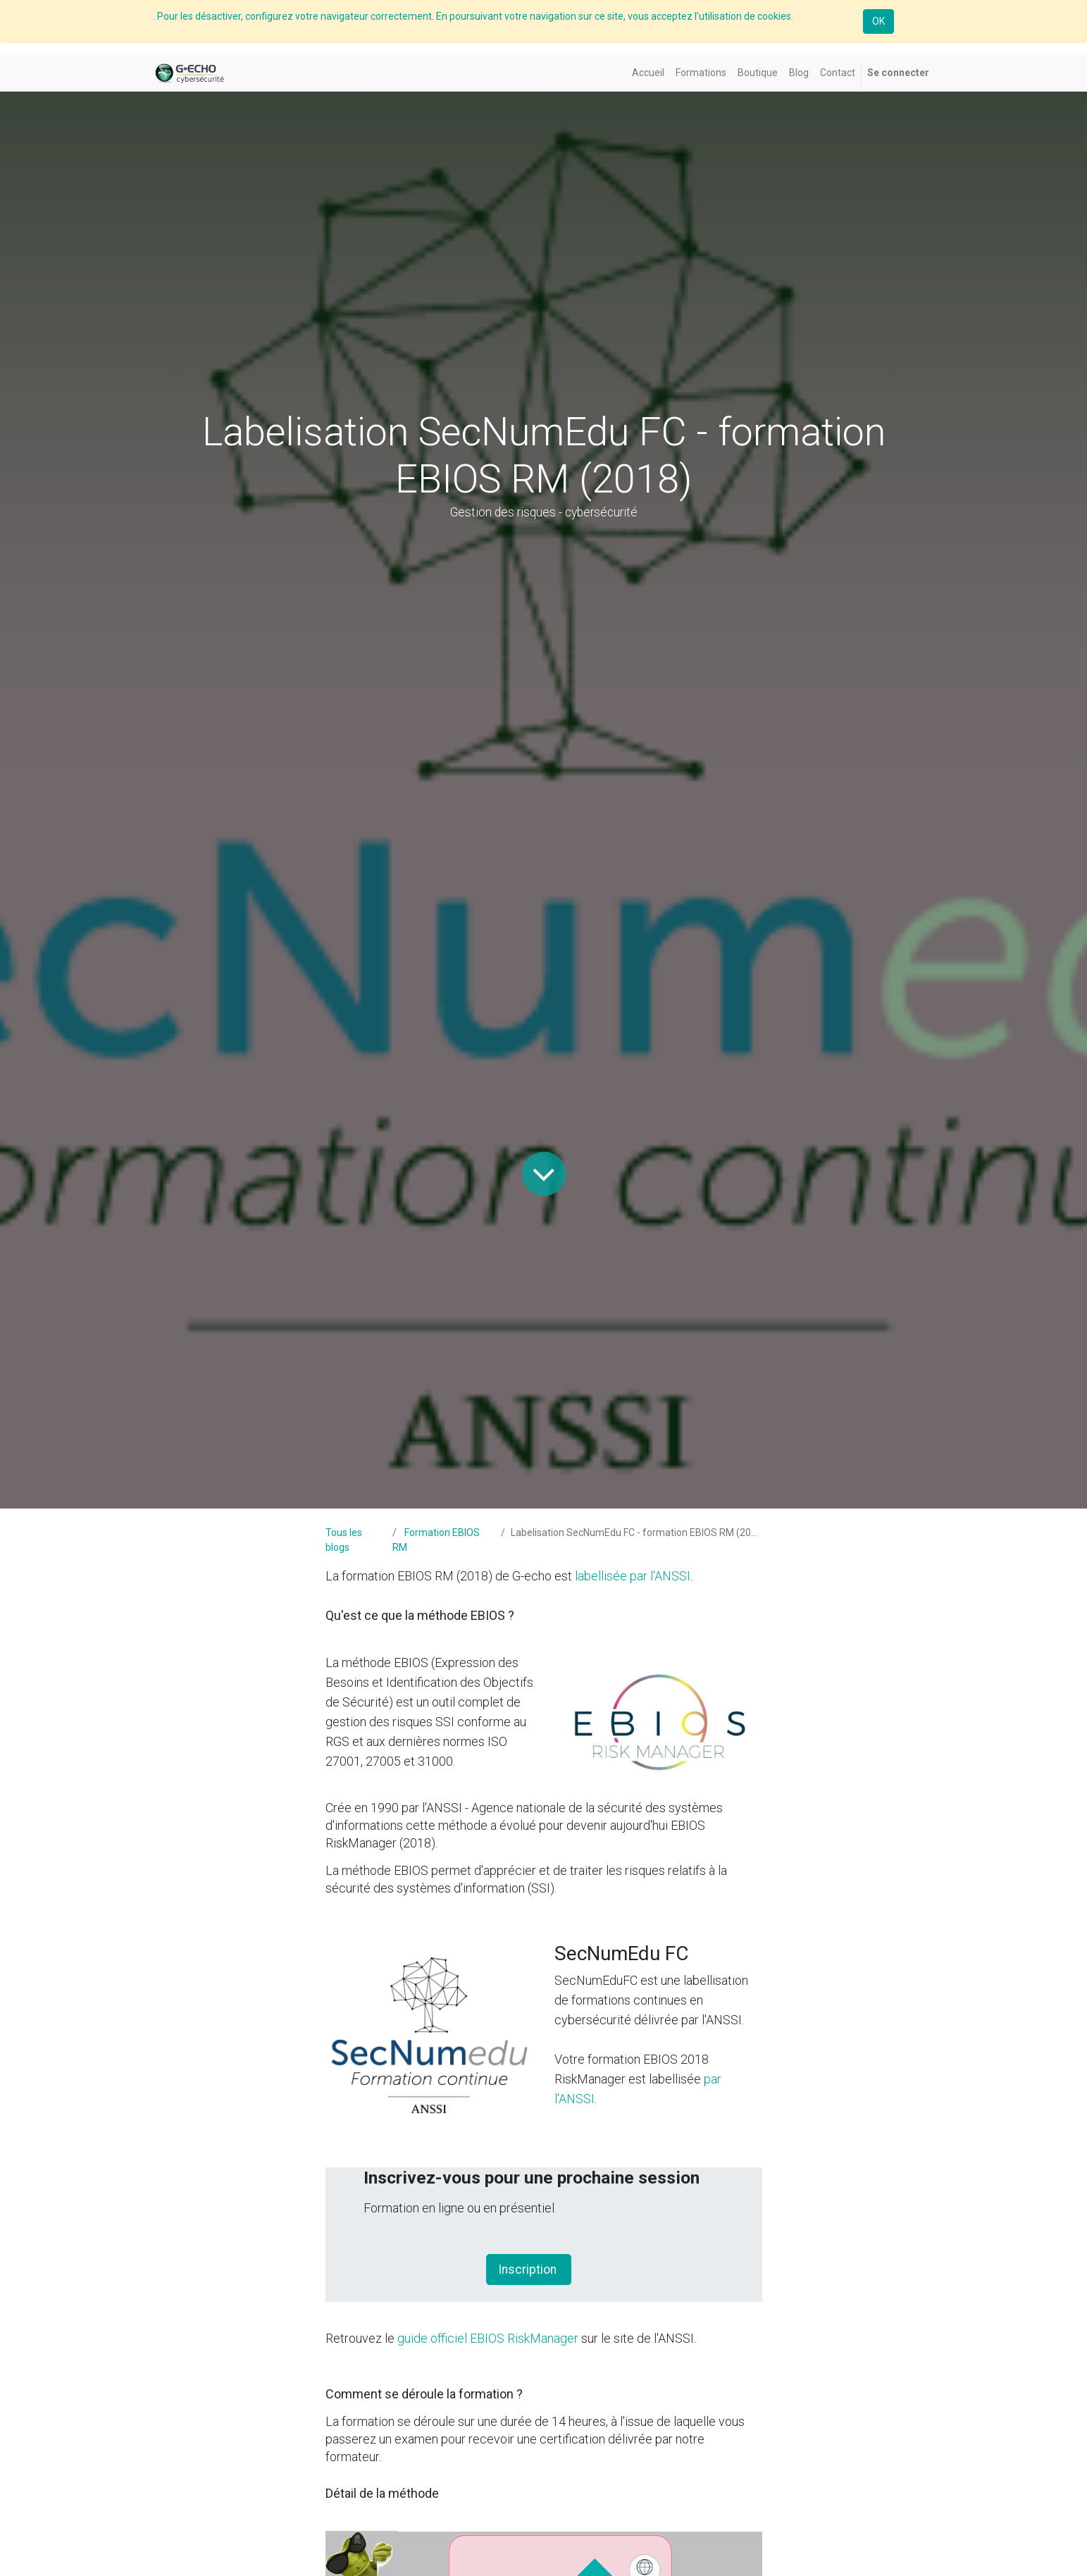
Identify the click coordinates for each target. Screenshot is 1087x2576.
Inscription (528, 2269)
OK (878, 21)
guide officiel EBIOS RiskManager (487, 2338)
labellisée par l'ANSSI (632, 1575)
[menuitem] (648, 73)
